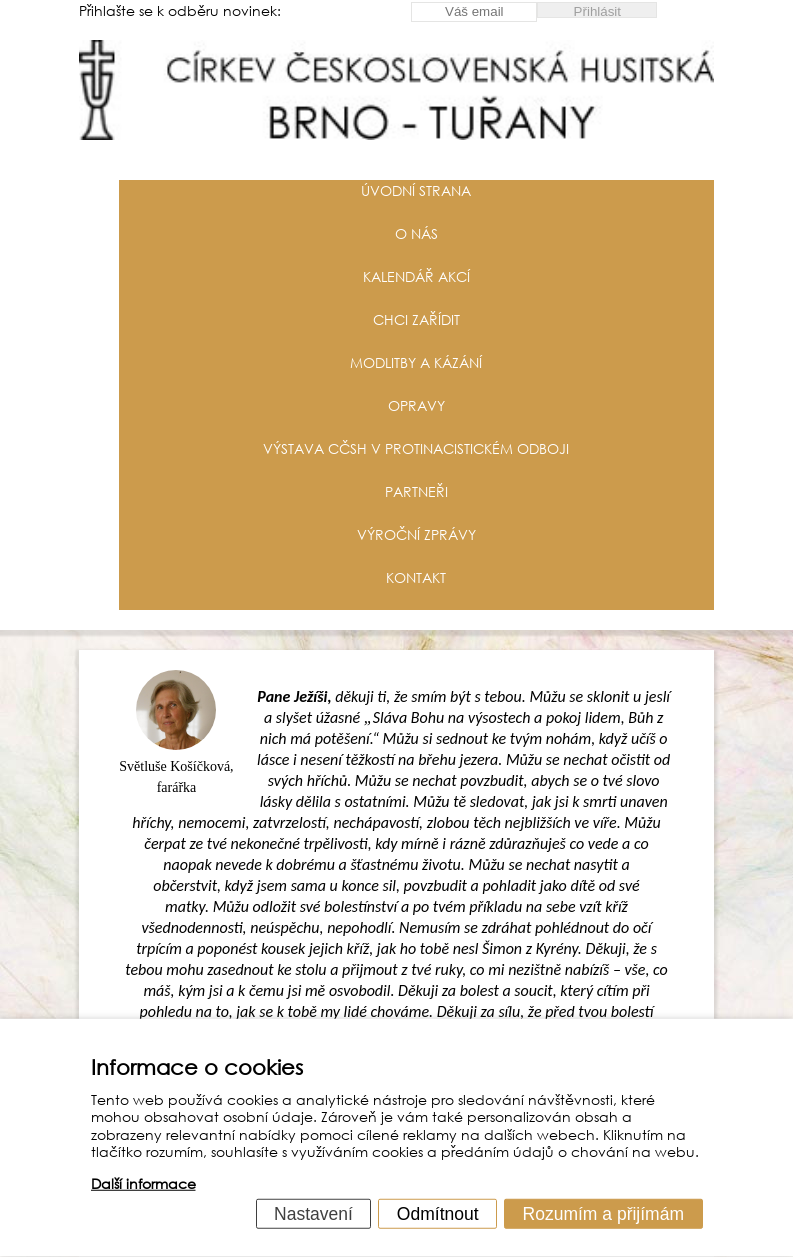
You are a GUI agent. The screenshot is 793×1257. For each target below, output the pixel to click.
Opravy (416, 405)
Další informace (143, 1183)
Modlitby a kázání (416, 362)
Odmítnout (438, 1213)
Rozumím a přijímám (603, 1213)
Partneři (416, 491)
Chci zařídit (416, 319)
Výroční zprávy (416, 534)
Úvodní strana (416, 190)
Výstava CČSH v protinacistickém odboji (416, 448)
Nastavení (313, 1213)
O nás (416, 233)
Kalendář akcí (416, 276)
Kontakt (416, 577)
